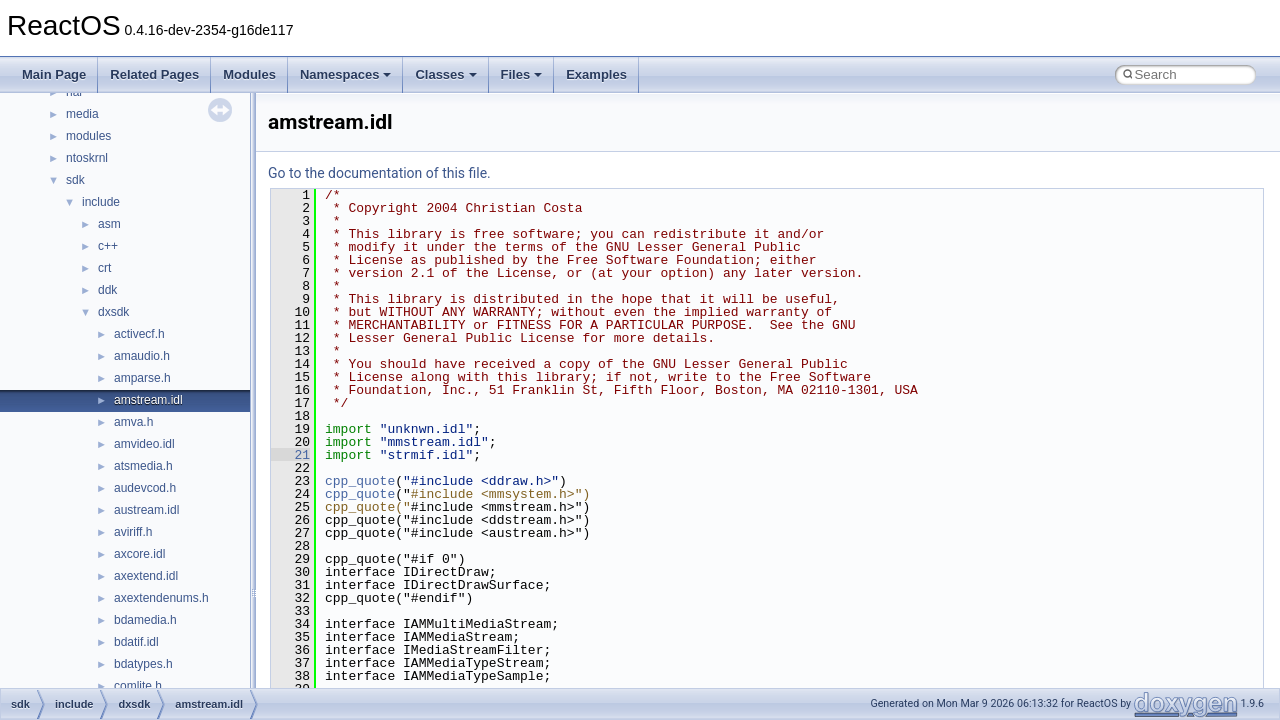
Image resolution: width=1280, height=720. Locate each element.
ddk (107, 290)
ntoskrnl (87, 158)
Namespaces (346, 74)
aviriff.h (133, 532)
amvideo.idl (144, 444)
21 (290, 455)
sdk (75, 180)
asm (109, 224)
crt (104, 268)
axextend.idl (146, 576)
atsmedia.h (143, 466)
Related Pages (154, 74)
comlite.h (138, 686)
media (82, 114)
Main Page (54, 74)
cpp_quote (360, 481)
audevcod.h (145, 488)
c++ (108, 246)
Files (522, 74)
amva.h (133, 422)
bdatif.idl (136, 642)
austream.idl (146, 510)
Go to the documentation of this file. (379, 173)
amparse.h (142, 378)
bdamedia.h (145, 620)
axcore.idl (139, 554)
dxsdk (113, 312)
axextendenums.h (161, 598)
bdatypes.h (143, 664)
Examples (596, 74)
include (101, 202)
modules (88, 136)
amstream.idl (148, 400)
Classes (445, 74)
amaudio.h (142, 356)
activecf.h (139, 334)
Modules (249, 74)
